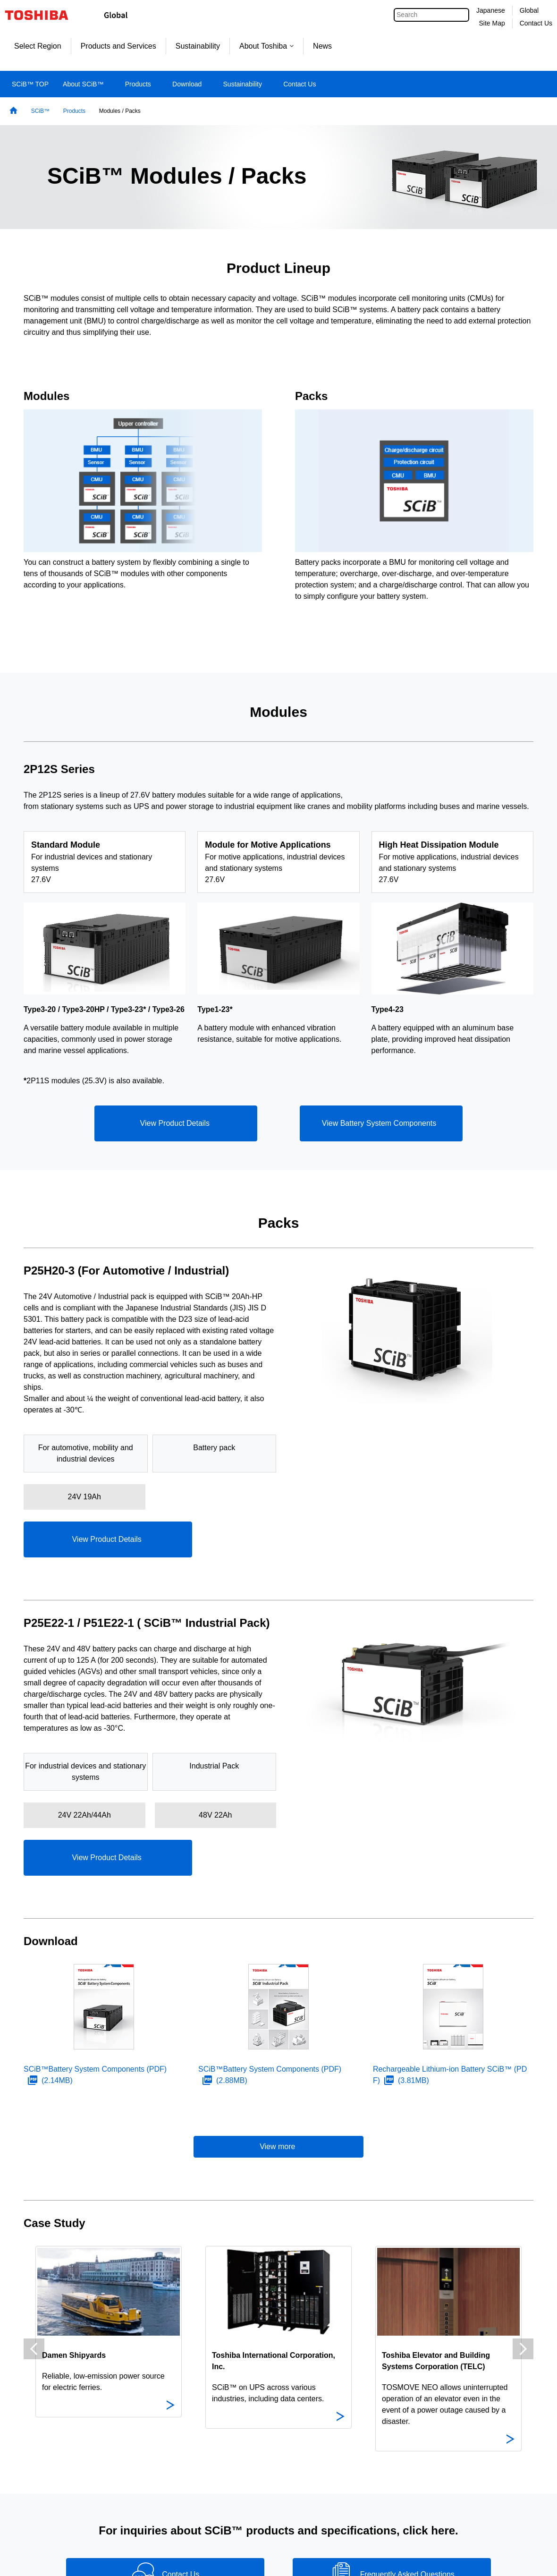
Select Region (37, 46)
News (322, 46)
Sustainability (198, 46)
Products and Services (118, 46)
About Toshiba (266, 46)
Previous (34, 2348)
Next (523, 2348)
